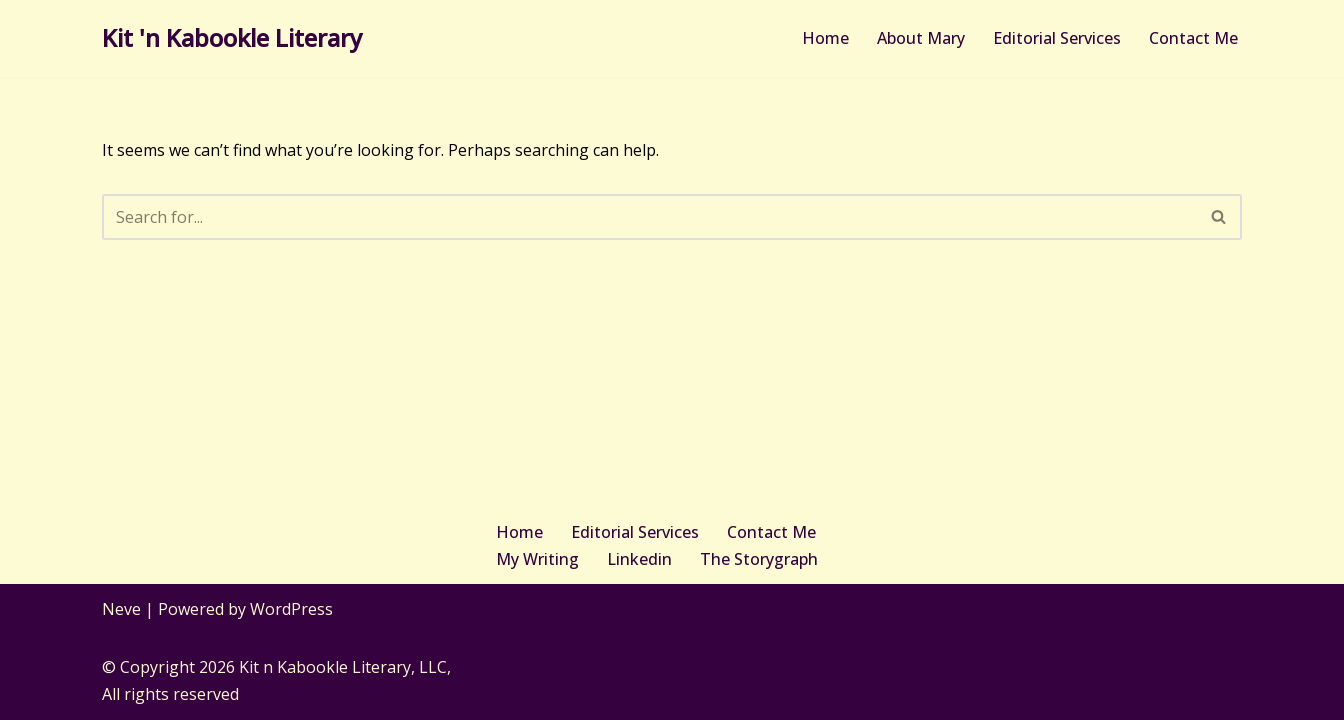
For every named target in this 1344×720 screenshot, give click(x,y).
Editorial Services (1057, 38)
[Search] (649, 217)
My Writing (537, 559)
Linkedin (639, 559)
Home (825, 38)
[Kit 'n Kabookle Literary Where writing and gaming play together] (232, 38)
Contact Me (1193, 38)
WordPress (291, 609)
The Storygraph (759, 559)
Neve (121, 609)
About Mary (921, 38)
